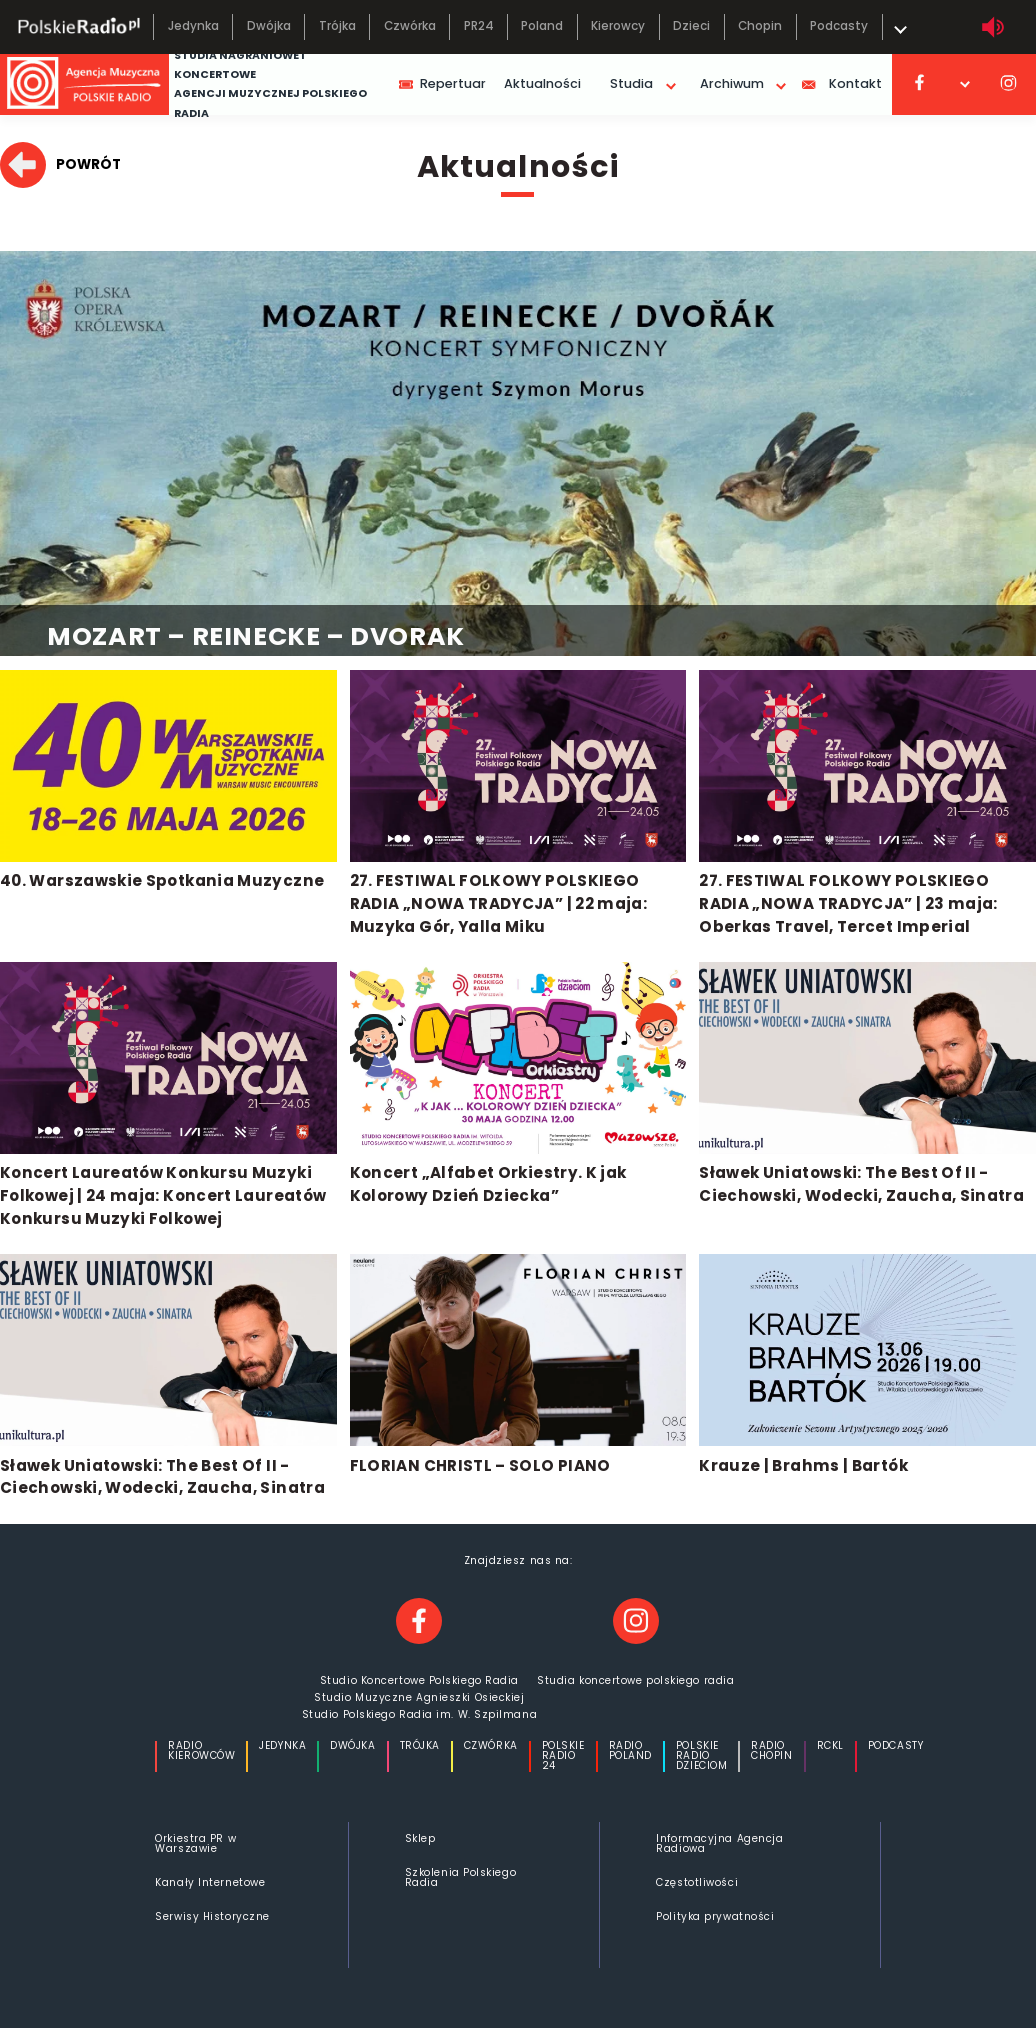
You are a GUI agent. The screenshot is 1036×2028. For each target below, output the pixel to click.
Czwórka (410, 26)
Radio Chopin (771, 1752)
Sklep (420, 1838)
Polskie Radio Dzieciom (701, 1756)
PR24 (479, 26)
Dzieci (691, 26)
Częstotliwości (697, 1882)
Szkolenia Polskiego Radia (460, 1877)
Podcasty (839, 26)
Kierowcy (618, 26)
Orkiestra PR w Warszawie (195, 1843)
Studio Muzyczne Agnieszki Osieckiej (419, 1698)
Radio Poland (630, 1752)
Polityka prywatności (715, 1916)
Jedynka (193, 26)
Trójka (337, 26)
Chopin (760, 26)
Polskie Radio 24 (563, 1756)
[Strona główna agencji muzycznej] (84, 84)
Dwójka (269, 26)
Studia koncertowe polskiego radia (635, 1681)
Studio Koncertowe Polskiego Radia (419, 1681)
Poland (542, 26)
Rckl (830, 1747)
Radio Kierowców (201, 1752)
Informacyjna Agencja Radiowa (719, 1843)
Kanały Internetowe (210, 1882)
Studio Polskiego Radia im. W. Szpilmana (419, 1715)
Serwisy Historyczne (212, 1916)
